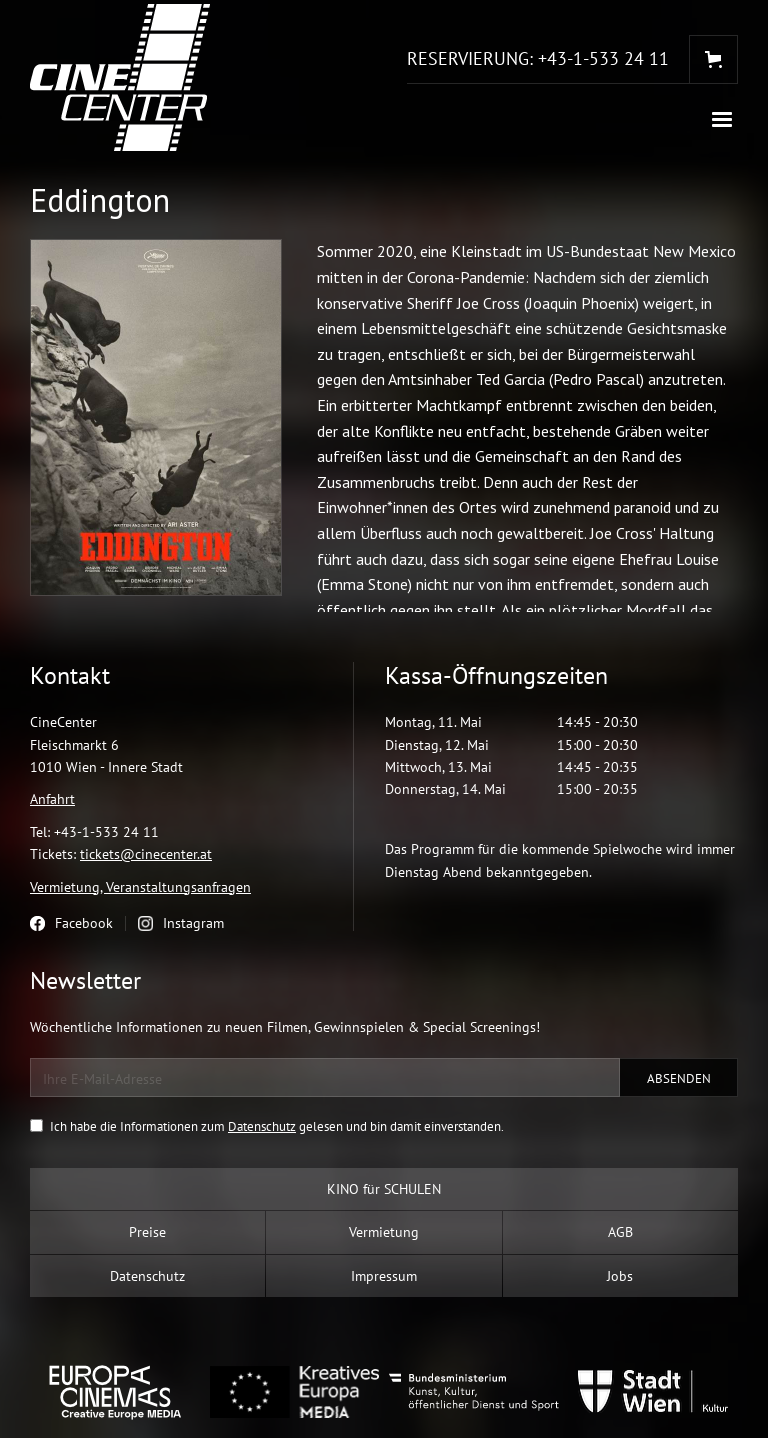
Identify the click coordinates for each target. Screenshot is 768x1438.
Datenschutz (262, 1126)
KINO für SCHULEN (384, 1189)
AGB (620, 1232)
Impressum (384, 1276)
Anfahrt (52, 799)
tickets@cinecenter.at (146, 854)
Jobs (620, 1276)
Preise (147, 1232)
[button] (722, 120)
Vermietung (384, 1232)
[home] (120, 77)
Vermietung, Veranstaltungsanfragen (140, 887)
